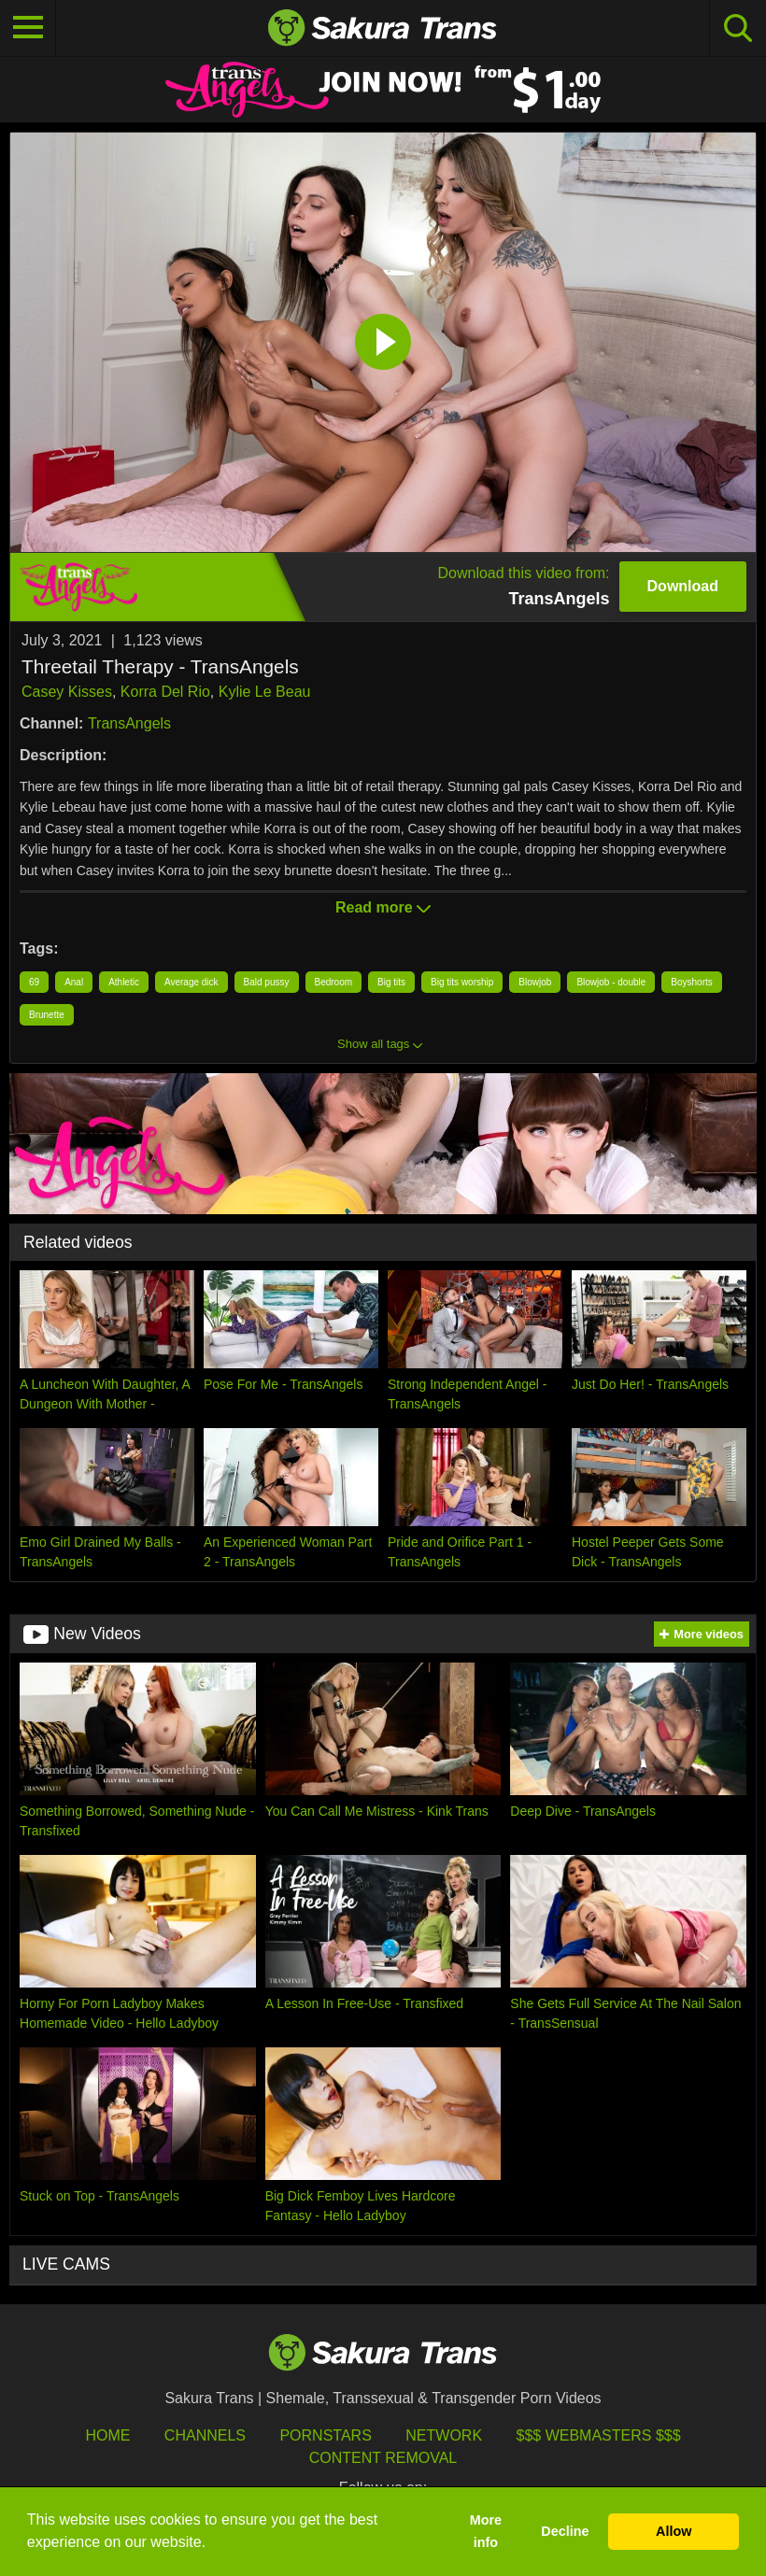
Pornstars (325, 2435)
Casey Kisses (66, 692)
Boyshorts (691, 982)
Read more (383, 907)
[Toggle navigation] (28, 28)
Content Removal (383, 2458)
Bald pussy (267, 982)
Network (443, 2435)
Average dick (191, 982)
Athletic (123, 982)
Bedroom (334, 982)
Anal (73, 982)
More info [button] (486, 2531)
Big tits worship (462, 982)
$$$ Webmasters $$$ (599, 2435)
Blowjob (534, 982)
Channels (205, 2435)
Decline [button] (565, 2531)
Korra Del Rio (165, 692)
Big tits (391, 982)
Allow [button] (673, 2531)
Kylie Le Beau (265, 692)
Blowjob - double (610, 982)
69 (34, 982)
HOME (107, 2435)
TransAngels (129, 723)
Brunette (46, 1015)
